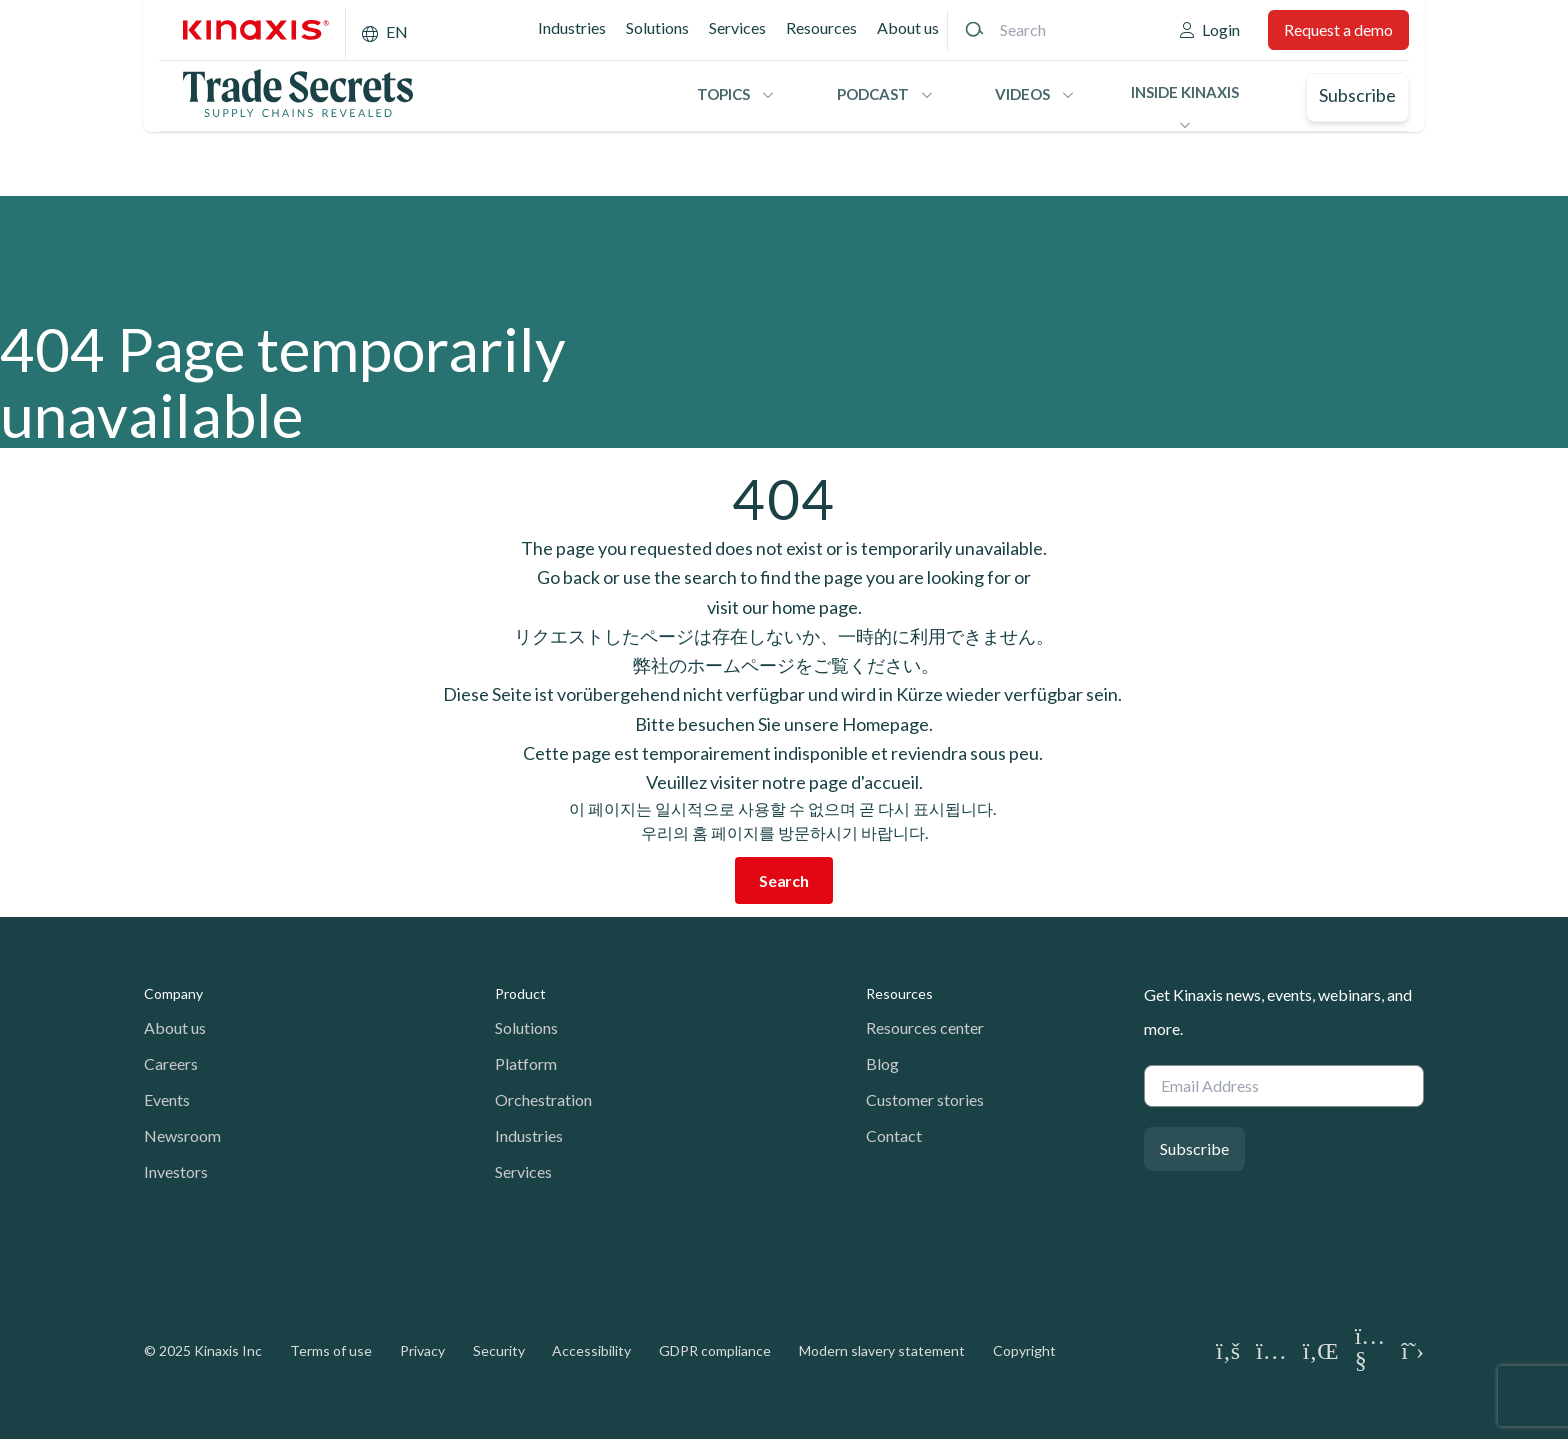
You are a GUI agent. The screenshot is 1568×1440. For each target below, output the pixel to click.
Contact (894, 1135)
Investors (176, 1171)
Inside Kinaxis (1185, 92)
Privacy (422, 1350)
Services (737, 27)
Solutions (657, 27)
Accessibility (591, 1350)
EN (397, 31)
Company (173, 993)
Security (499, 1350)
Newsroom (182, 1135)
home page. (817, 607)
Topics (723, 94)
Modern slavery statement (882, 1350)
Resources (821, 27)
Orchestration (543, 1099)
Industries (572, 27)
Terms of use (331, 1350)
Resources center (925, 1027)
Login (1221, 29)
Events (167, 1099)
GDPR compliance (715, 1350)
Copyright (1024, 1350)
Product (520, 993)
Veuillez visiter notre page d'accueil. (784, 782)
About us (908, 27)
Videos (1022, 94)
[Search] (974, 30)
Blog (882, 1063)
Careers (171, 1063)
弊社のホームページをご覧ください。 (784, 665)
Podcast (873, 94)
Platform (526, 1063)
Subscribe (1357, 95)
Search (784, 880)
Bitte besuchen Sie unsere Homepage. (784, 724)
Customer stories (925, 1099)
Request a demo (1338, 29)
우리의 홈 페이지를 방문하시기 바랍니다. (784, 832)
